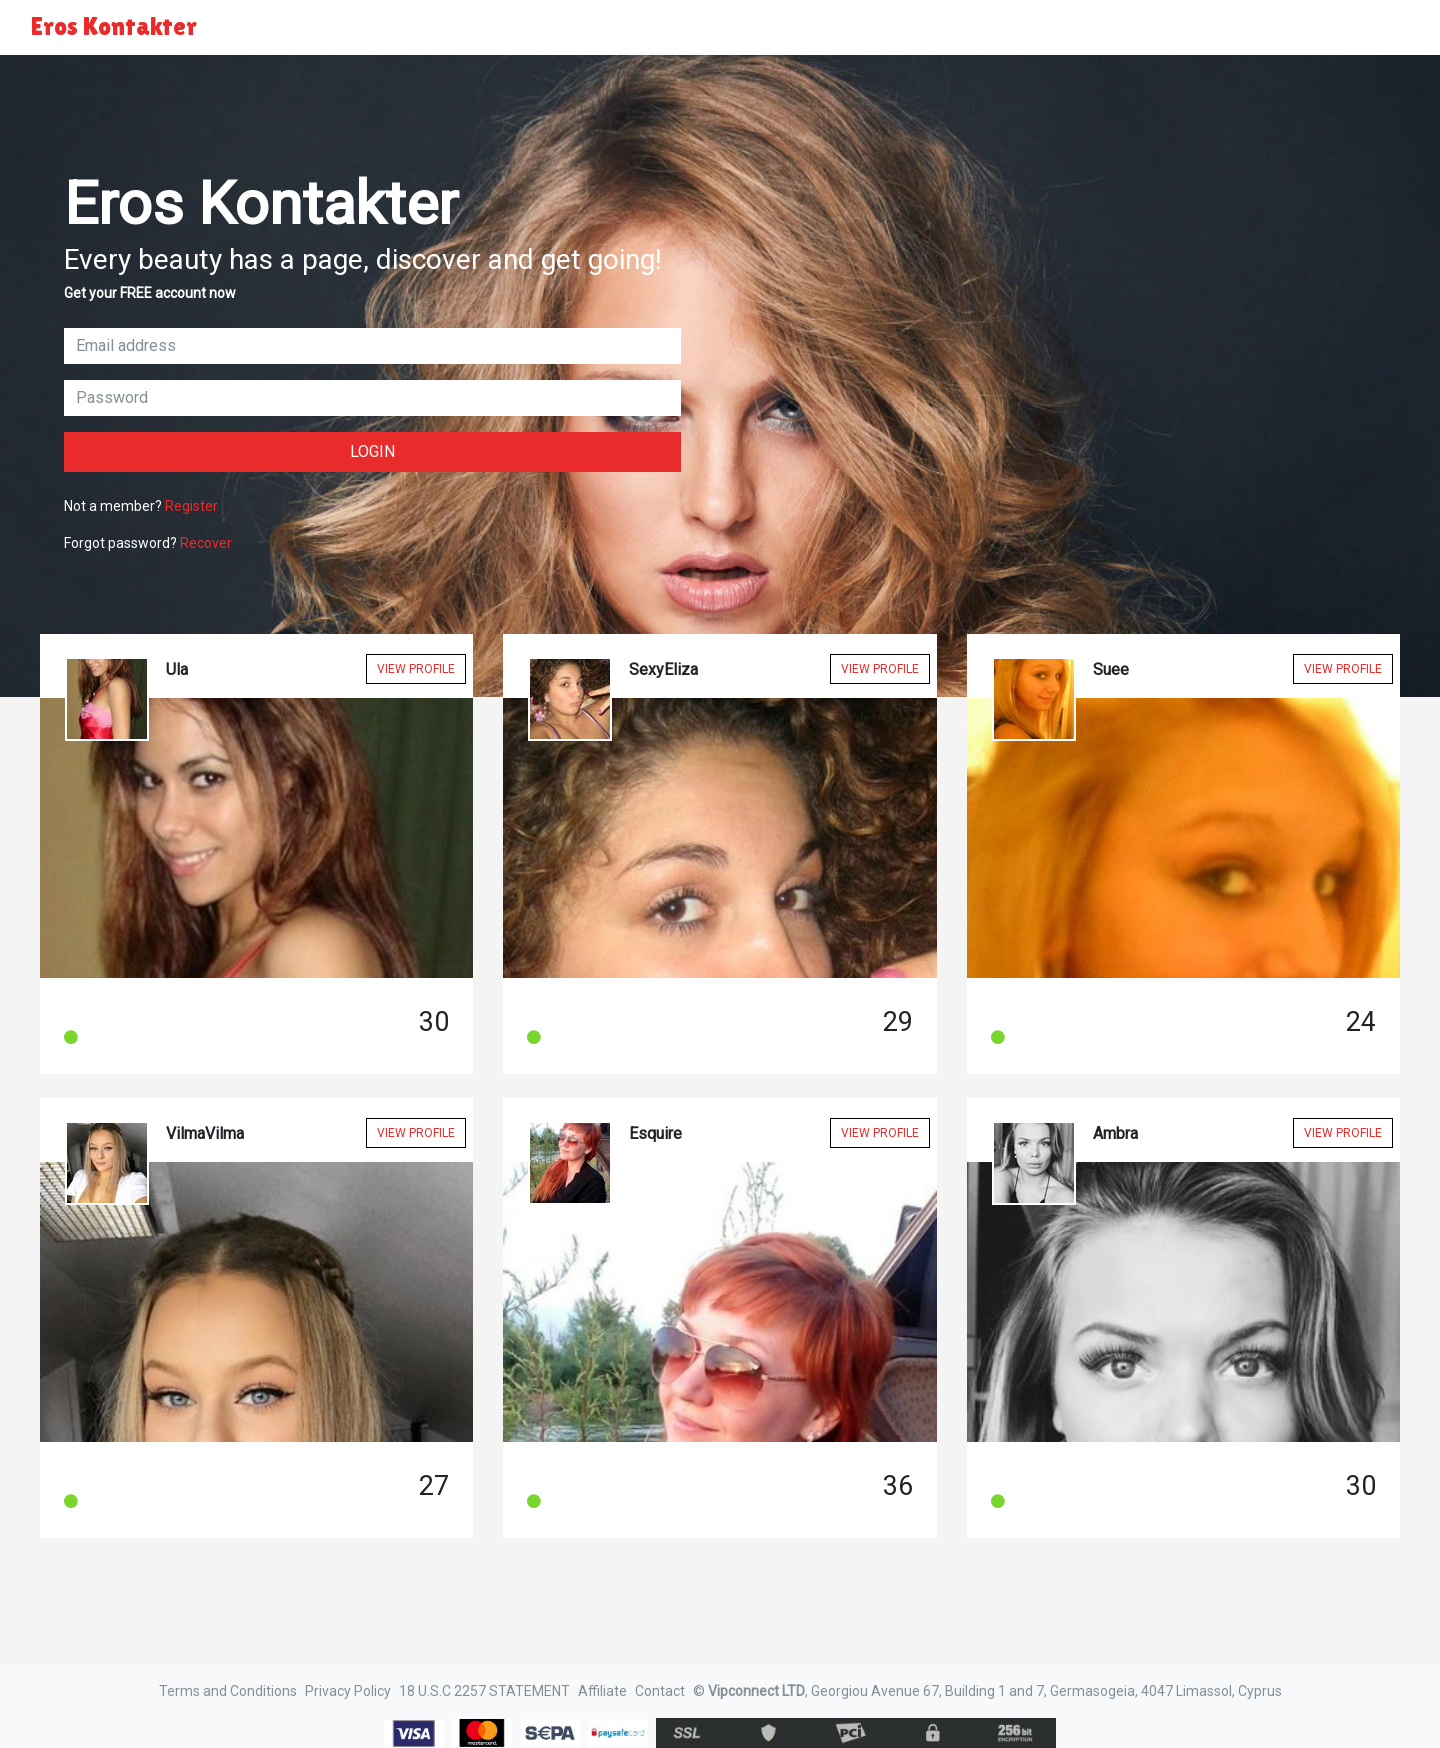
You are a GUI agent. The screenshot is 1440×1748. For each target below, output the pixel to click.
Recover (206, 543)
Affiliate (602, 1691)
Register (191, 506)
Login (372, 451)
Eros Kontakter (114, 26)
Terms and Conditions (228, 1691)
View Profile (416, 669)
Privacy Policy (348, 1691)
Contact (660, 1691)
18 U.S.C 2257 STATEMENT (484, 1691)
